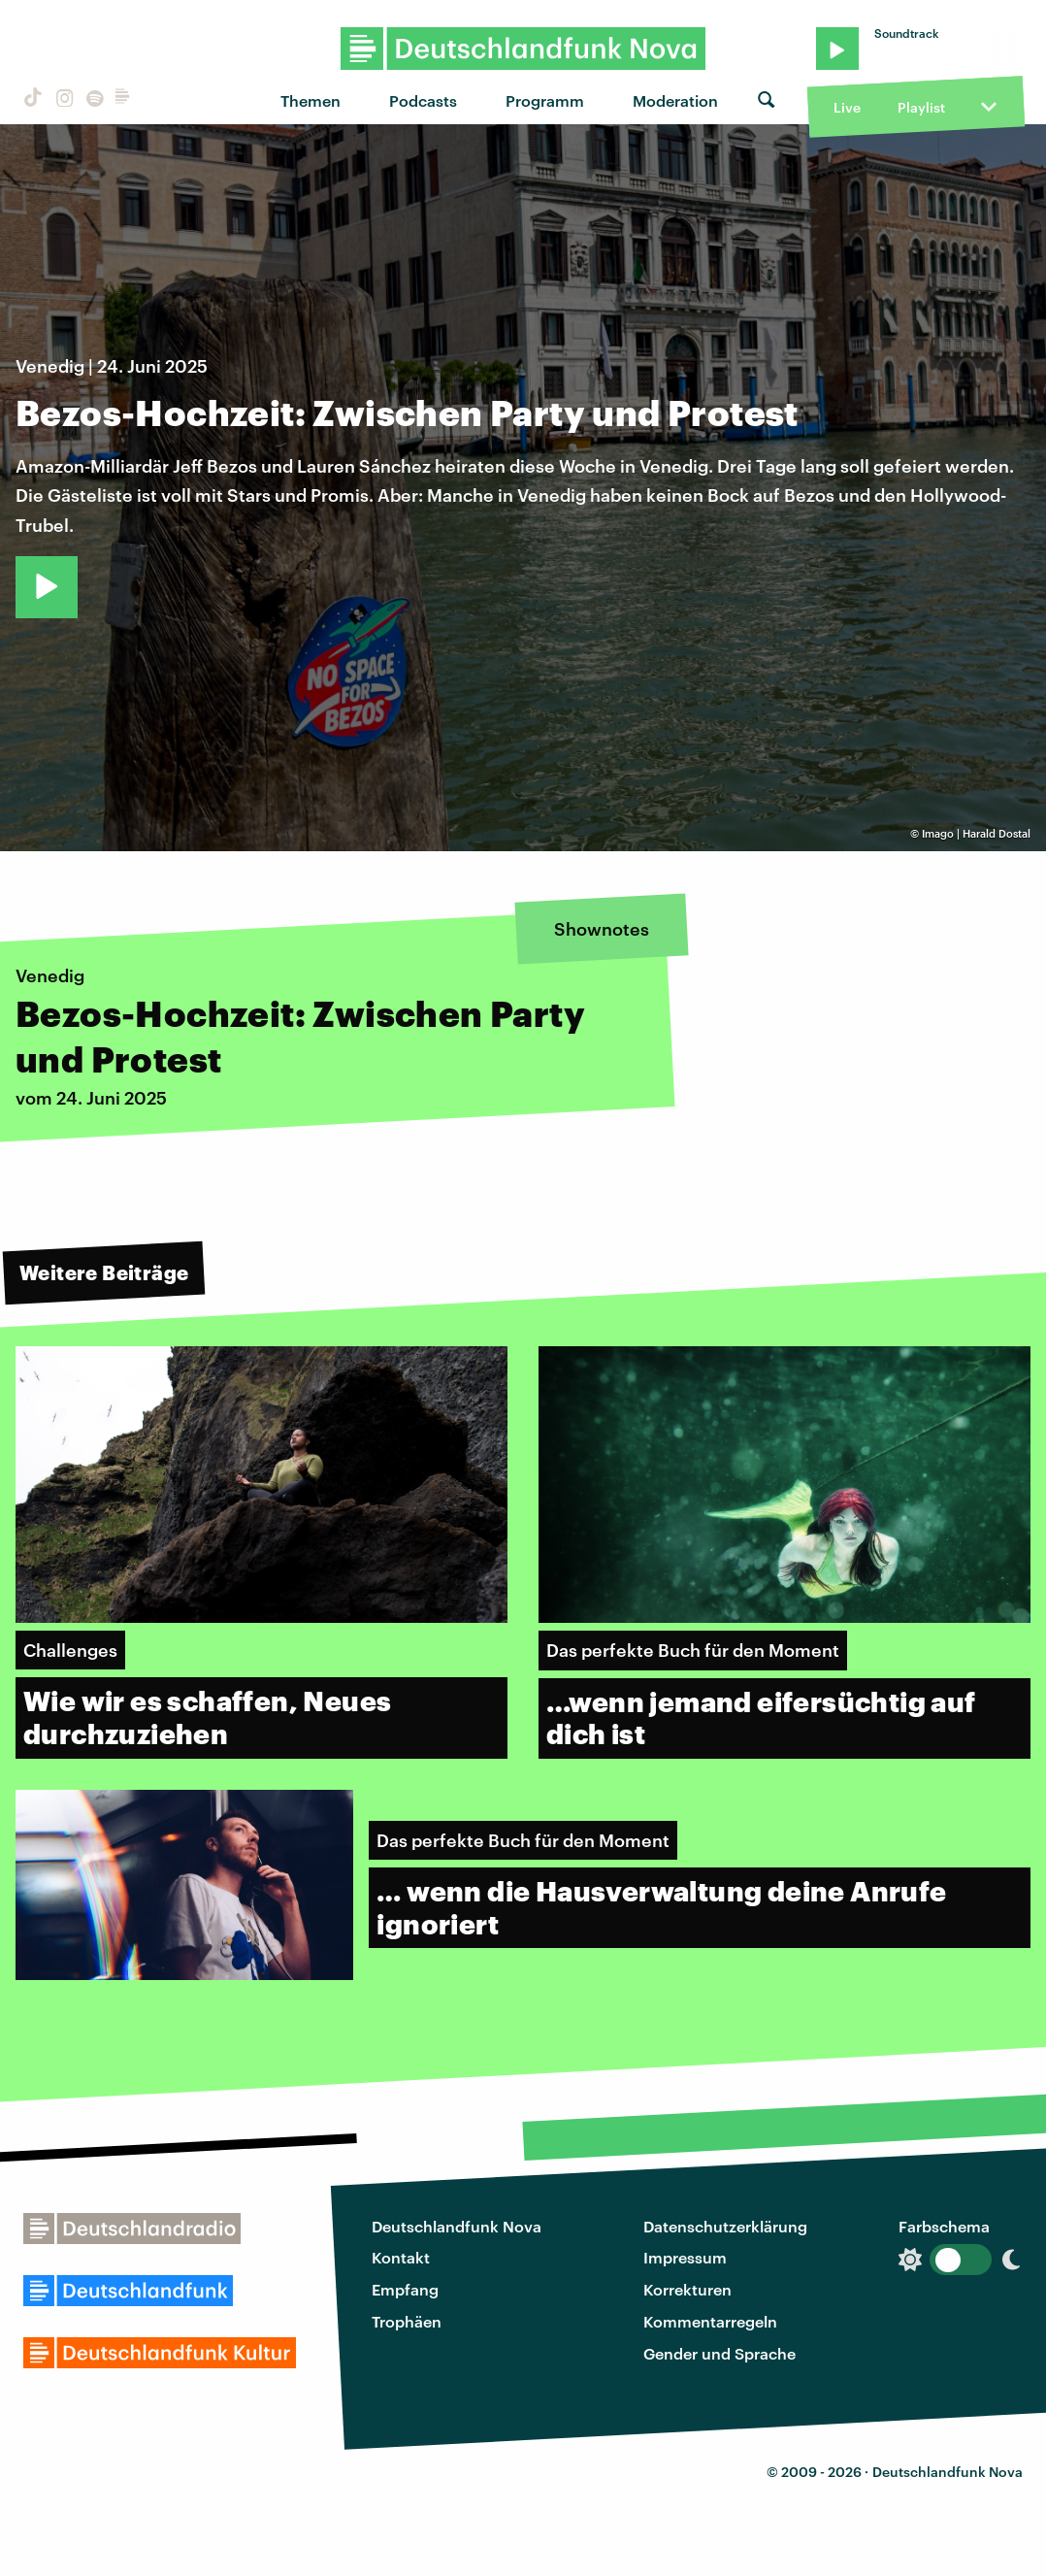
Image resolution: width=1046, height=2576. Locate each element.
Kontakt (401, 2257)
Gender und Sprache (719, 2353)
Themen (310, 100)
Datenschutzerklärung (725, 2226)
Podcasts (423, 100)
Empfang (405, 2289)
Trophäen (406, 2321)
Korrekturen (687, 2289)
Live (847, 107)
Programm (545, 100)
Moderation (675, 100)
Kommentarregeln (710, 2321)
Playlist (921, 107)
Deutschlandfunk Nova (456, 2226)
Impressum (685, 2257)
